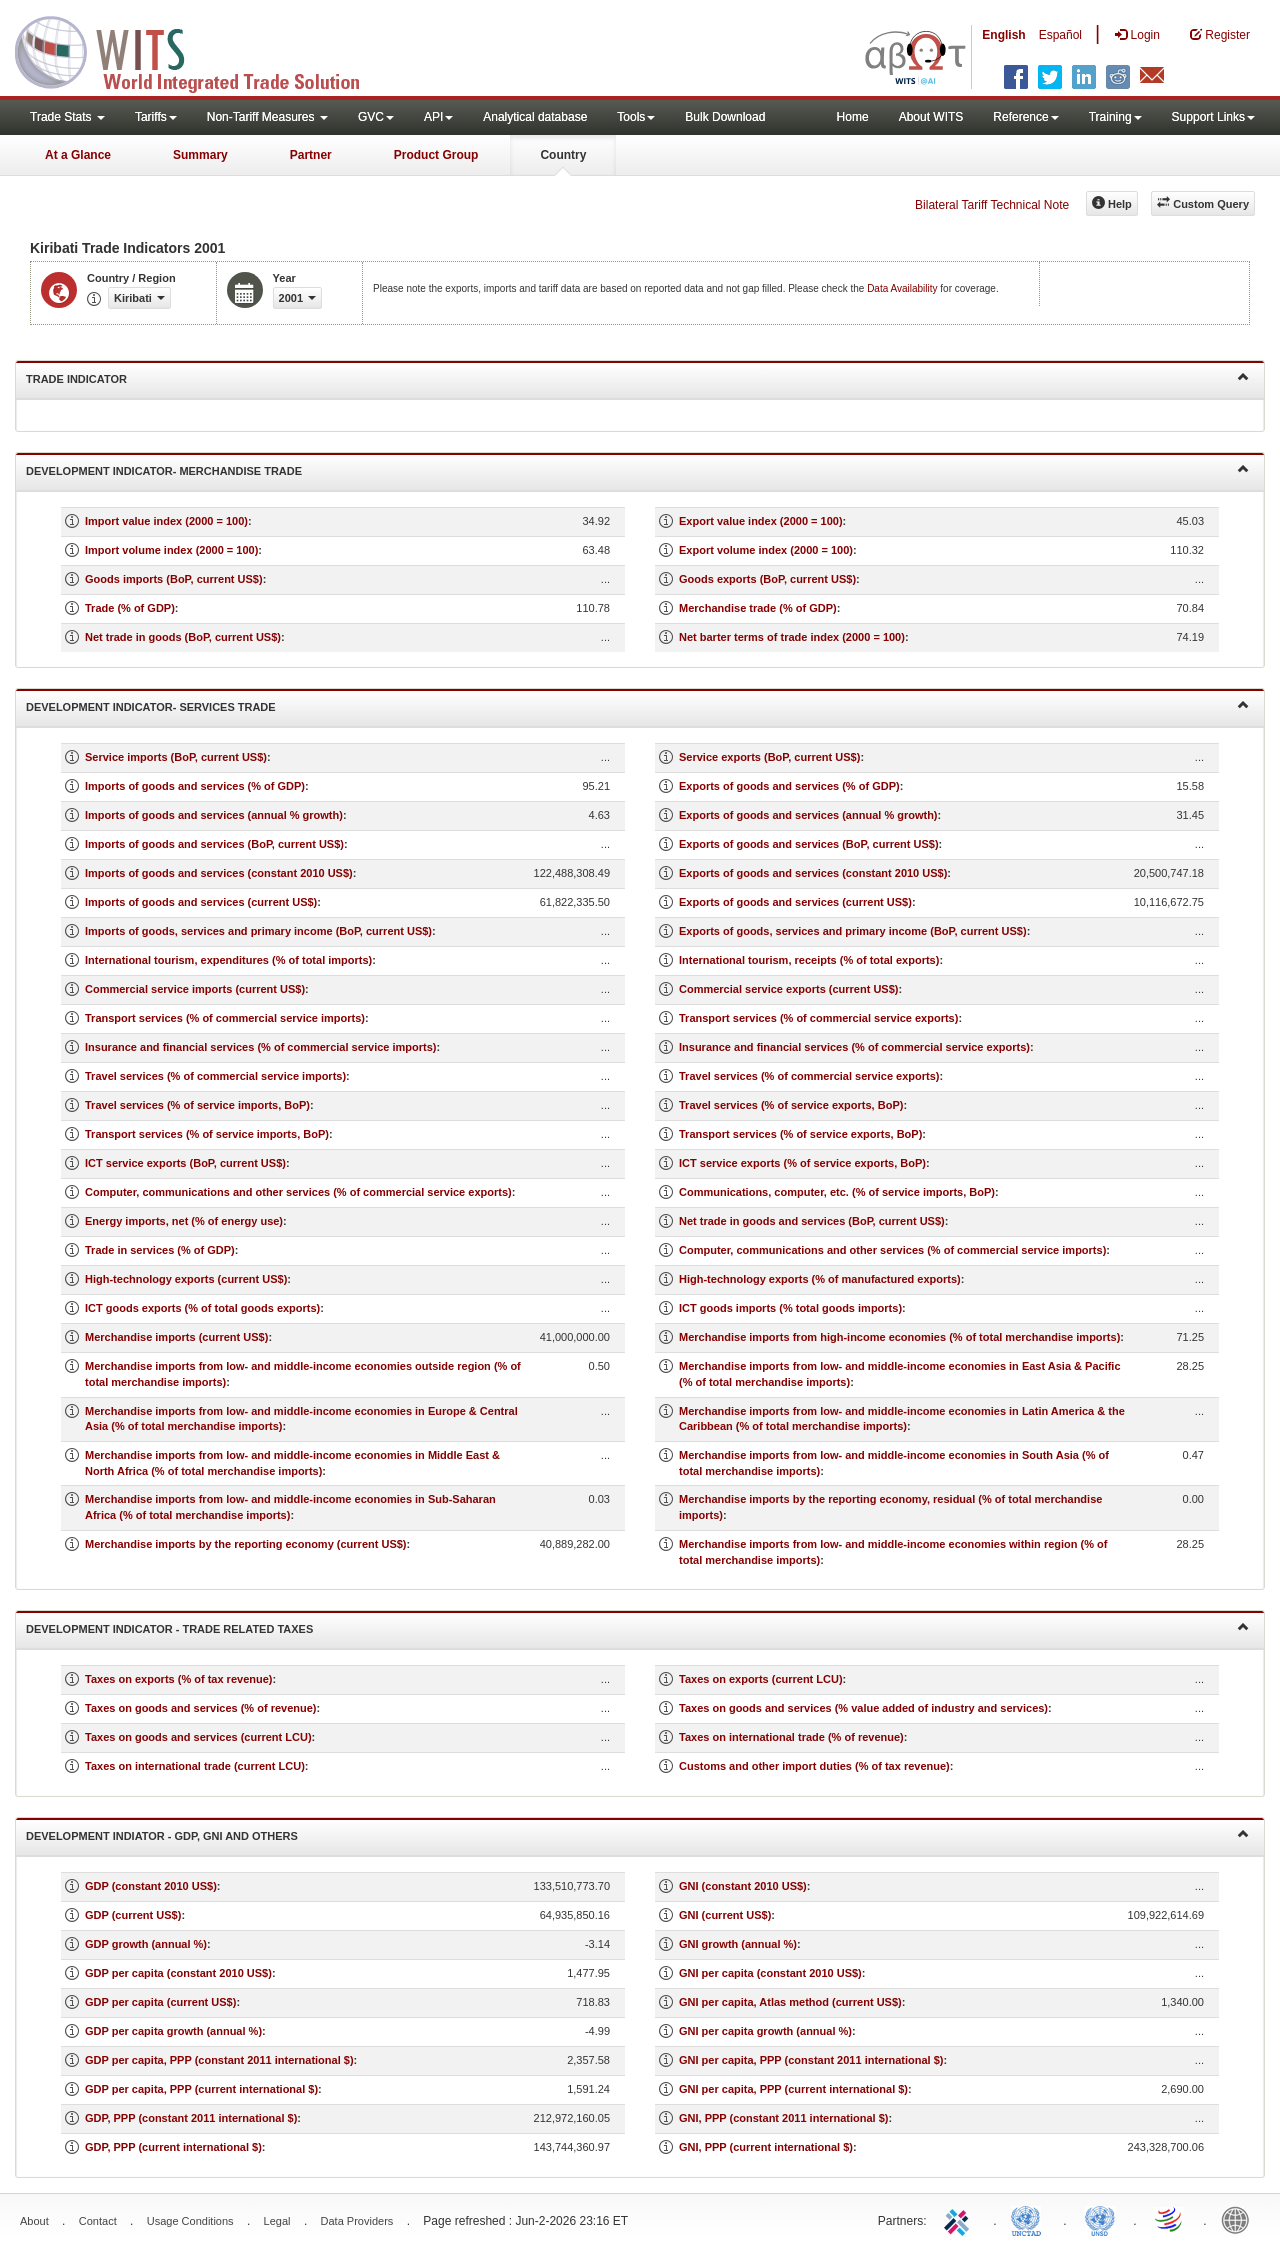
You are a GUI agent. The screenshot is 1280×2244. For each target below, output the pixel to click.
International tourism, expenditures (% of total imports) (228, 960)
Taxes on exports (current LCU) (761, 1679)
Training (1115, 117)
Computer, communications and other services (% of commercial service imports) (892, 1250)
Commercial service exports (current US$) (788, 989)
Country (563, 155)
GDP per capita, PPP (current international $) (201, 2089)
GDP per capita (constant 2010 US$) (178, 1973)
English (1003, 35)
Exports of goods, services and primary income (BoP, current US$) (853, 931)
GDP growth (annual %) (146, 1944)
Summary (200, 155)
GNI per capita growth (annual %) (765, 2031)
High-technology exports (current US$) (186, 1279)
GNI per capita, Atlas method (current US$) (790, 2002)
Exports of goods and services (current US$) (795, 902)
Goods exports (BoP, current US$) (767, 579)
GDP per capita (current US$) (160, 2002)
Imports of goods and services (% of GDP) (195, 786)
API (438, 117)
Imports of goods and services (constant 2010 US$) (219, 873)
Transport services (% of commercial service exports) (818, 1018)
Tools (636, 117)
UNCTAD (1030, 2219)
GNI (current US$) (725, 1915)
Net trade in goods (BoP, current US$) (183, 637)
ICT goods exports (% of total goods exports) (202, 1308)
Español (1060, 35)
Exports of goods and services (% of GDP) (789, 786)
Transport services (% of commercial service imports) (225, 1018)
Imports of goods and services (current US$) (201, 902)
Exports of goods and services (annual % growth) (808, 815)
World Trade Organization (1170, 2219)
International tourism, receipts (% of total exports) (809, 960)
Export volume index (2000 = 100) (766, 550)
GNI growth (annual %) (738, 1944)
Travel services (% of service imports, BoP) (197, 1105)
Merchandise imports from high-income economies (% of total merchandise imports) (899, 1337)
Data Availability (903, 288)
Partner (311, 155)
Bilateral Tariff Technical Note (992, 205)
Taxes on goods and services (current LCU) (198, 1737)
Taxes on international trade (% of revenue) (791, 1737)
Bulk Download (725, 117)
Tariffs (156, 117)
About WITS (931, 117)
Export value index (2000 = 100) (761, 521)
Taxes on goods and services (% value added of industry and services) (863, 1708)
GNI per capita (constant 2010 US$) (770, 1973)
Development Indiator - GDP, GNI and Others (637, 1834)
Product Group (436, 155)
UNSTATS (1100, 2219)
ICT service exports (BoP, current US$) (185, 1163)
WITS (200, 50)
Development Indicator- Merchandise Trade (637, 469)
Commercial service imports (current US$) (195, 989)
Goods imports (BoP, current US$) (174, 579)
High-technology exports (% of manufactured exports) (820, 1279)
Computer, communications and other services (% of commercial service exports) (298, 1192)
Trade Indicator (637, 377)
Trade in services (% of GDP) (160, 1250)
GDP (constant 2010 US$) (151, 1886)
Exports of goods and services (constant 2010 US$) (813, 873)
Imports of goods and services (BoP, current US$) (214, 844)
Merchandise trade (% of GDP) (758, 608)
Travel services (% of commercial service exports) (809, 1076)
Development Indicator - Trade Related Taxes (637, 1627)
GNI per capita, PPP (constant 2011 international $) (811, 2060)
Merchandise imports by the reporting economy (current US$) (246, 1544)
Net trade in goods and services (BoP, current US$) (812, 1221)
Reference (1025, 117)
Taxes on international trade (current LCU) (195, 1766)
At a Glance (78, 155)
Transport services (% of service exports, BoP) (800, 1134)
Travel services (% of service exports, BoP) (791, 1105)
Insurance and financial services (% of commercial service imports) (261, 1047)
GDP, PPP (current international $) (173, 2147)
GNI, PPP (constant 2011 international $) (783, 2118)
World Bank (1240, 2219)
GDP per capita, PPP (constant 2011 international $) (219, 2060)
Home (853, 117)
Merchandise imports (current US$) (176, 1337)
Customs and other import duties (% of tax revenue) (814, 1766)
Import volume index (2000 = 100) (171, 550)
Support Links (1213, 117)
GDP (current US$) (133, 1915)
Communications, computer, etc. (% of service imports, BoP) (837, 1192)
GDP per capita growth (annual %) (173, 2031)
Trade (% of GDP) (130, 608)
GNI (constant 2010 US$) (743, 1886)
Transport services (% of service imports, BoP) (207, 1134)
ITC (960, 2219)
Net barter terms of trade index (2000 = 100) (792, 637)
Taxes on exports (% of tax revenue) (178, 1679)
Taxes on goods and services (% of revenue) (200, 1708)
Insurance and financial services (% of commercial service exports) (854, 1047)
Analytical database (535, 117)
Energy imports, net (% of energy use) (184, 1221)
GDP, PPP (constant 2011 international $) (191, 2118)
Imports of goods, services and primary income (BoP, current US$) (258, 931)
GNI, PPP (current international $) (766, 2147)
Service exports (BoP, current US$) (769, 757)
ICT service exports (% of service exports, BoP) (802, 1163)
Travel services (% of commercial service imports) (215, 1076)
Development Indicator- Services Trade (637, 705)
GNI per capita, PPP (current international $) (793, 2089)
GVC (376, 117)
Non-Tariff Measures (267, 117)
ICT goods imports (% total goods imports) (790, 1308)
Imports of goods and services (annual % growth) (214, 815)
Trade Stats (67, 117)
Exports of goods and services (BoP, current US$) (809, 844)
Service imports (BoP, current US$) (176, 757)
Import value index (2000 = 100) (166, 521)
